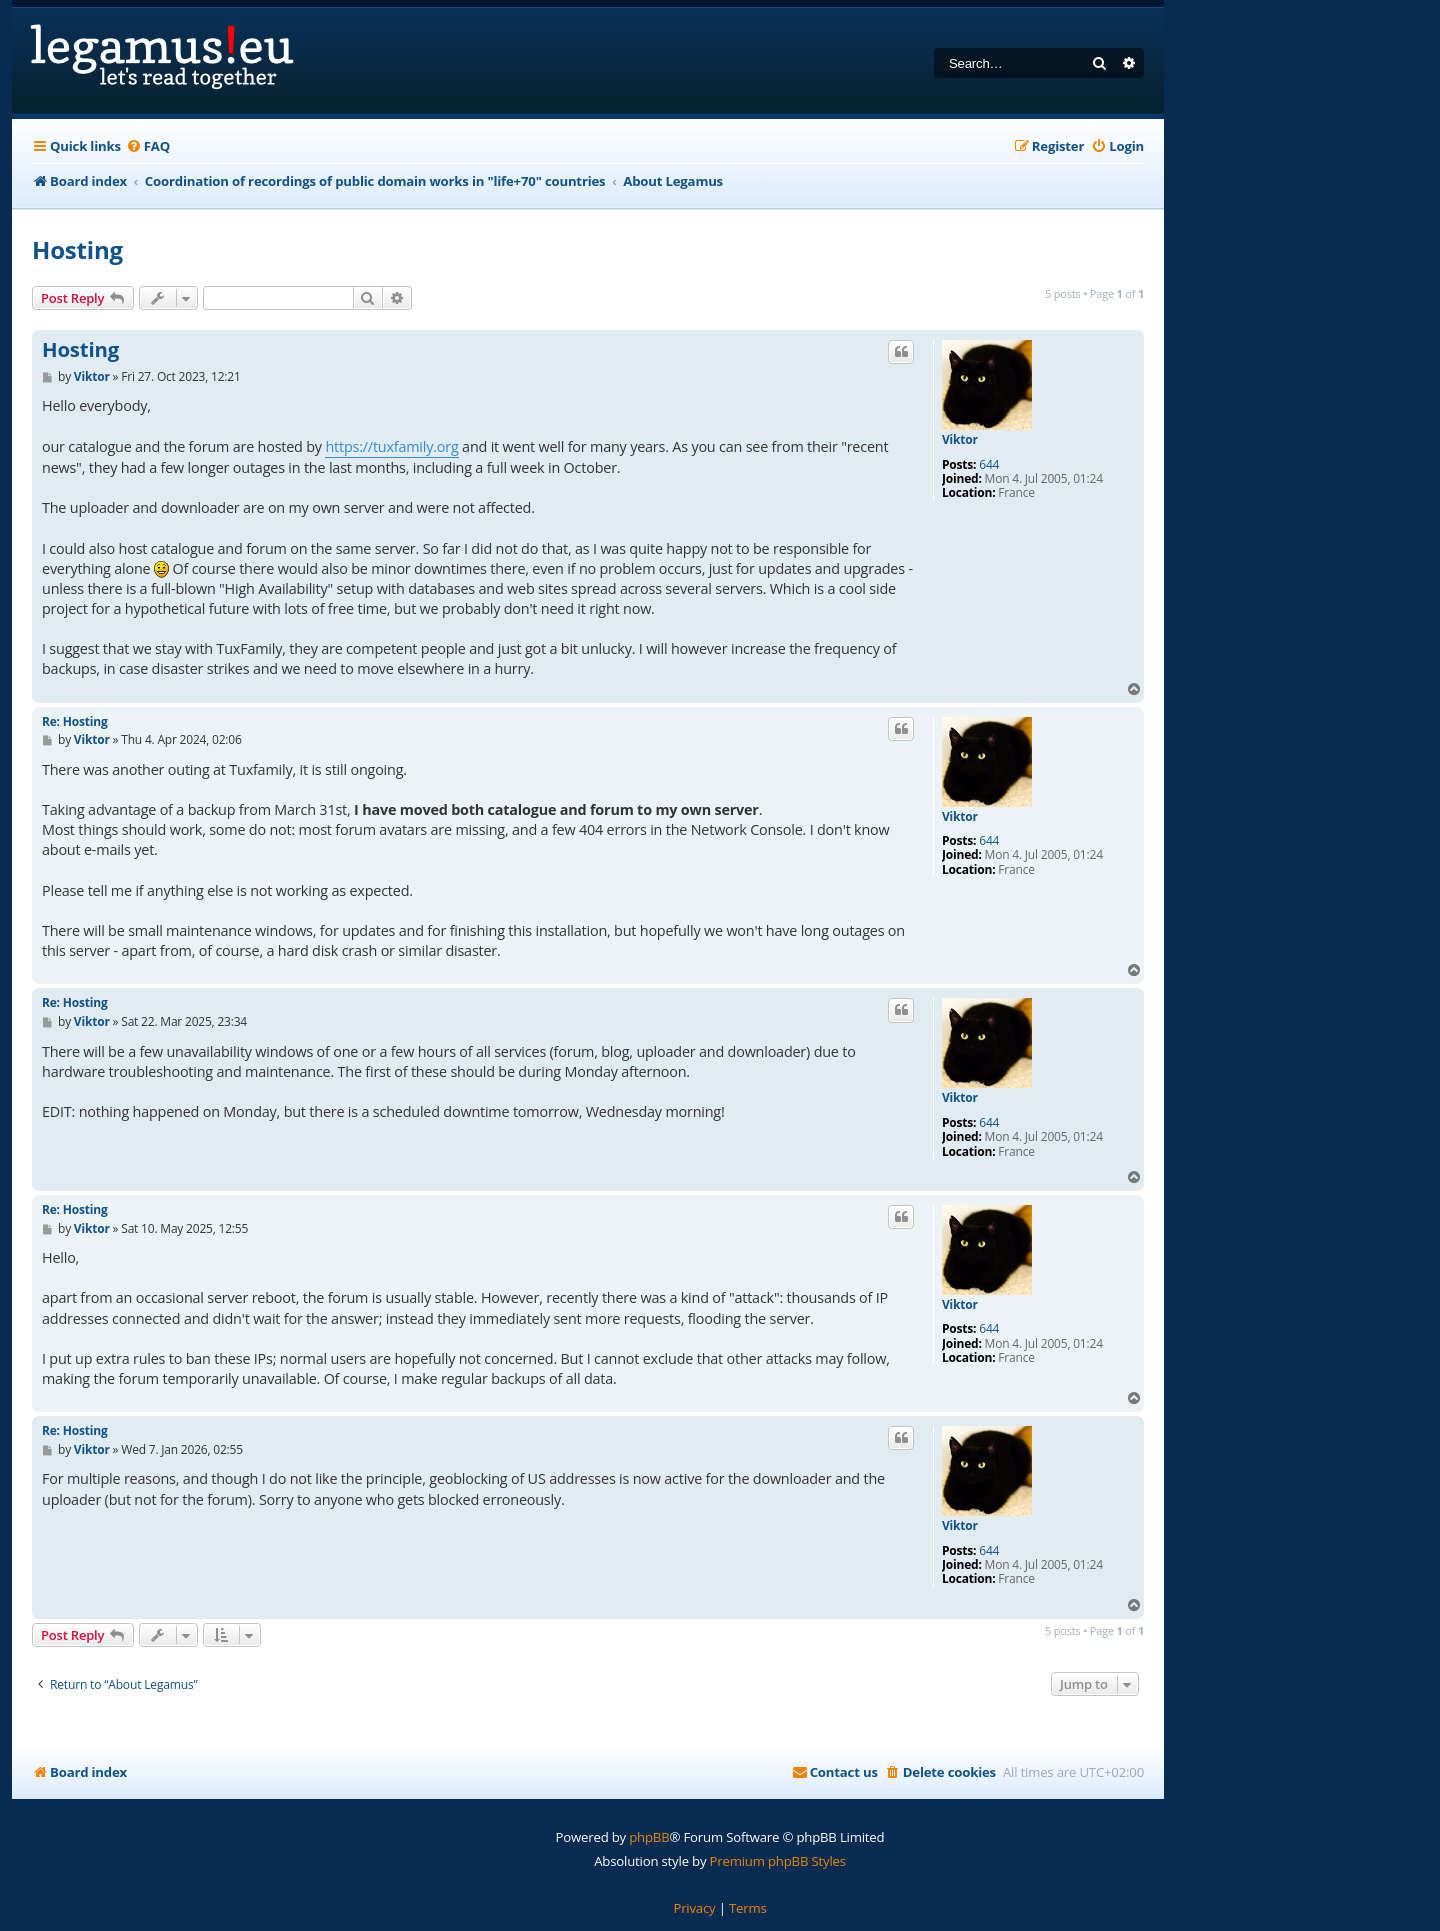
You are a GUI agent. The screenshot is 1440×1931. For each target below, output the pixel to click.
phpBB (649, 1837)
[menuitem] (148, 146)
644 (989, 465)
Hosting (77, 249)
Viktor (960, 440)
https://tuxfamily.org (391, 446)
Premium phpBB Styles (778, 1861)
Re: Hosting (74, 721)
